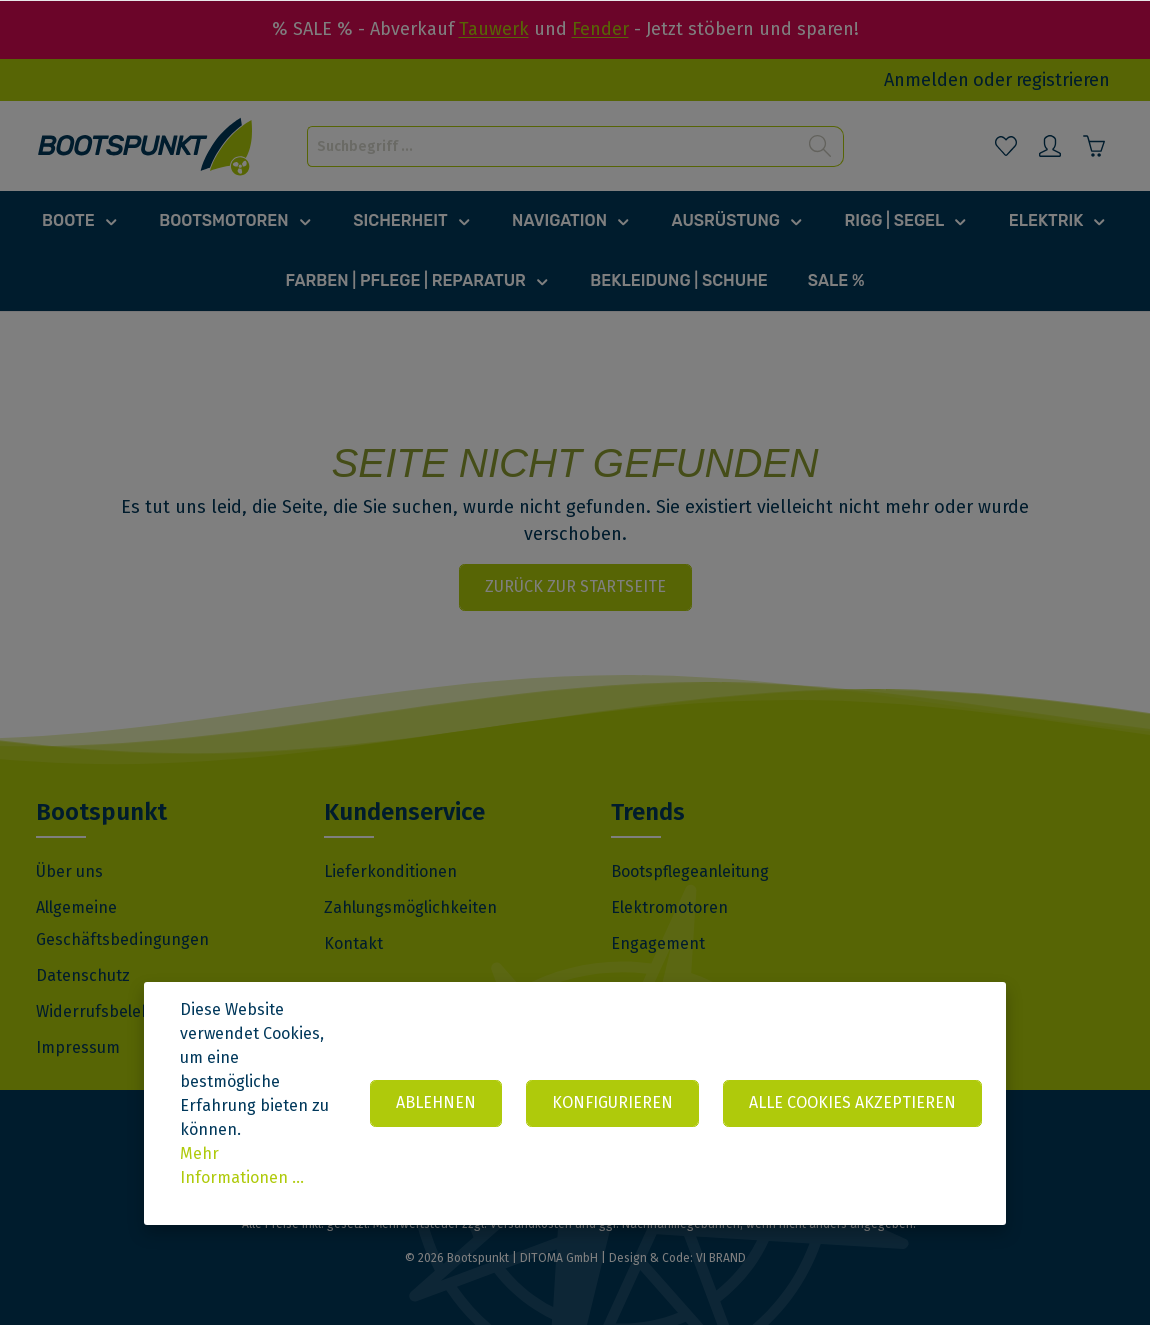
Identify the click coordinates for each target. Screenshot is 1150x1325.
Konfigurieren (612, 1102)
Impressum (78, 1047)
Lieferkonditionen (390, 871)
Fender (600, 29)
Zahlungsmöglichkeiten (410, 907)
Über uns (69, 871)
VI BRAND (721, 1258)
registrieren (1063, 80)
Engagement (658, 943)
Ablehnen (436, 1102)
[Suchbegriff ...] (552, 146)
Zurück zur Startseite (575, 586)
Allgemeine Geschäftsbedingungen (122, 923)
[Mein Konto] (1050, 146)
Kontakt (353, 943)
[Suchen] (820, 146)
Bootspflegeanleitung (690, 871)
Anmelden (926, 80)
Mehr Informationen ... (242, 1165)
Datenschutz (83, 975)
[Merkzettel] (1006, 146)
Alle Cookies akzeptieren (852, 1102)
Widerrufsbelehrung (111, 1011)
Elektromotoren (669, 907)
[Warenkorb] (1094, 146)
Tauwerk (494, 29)
